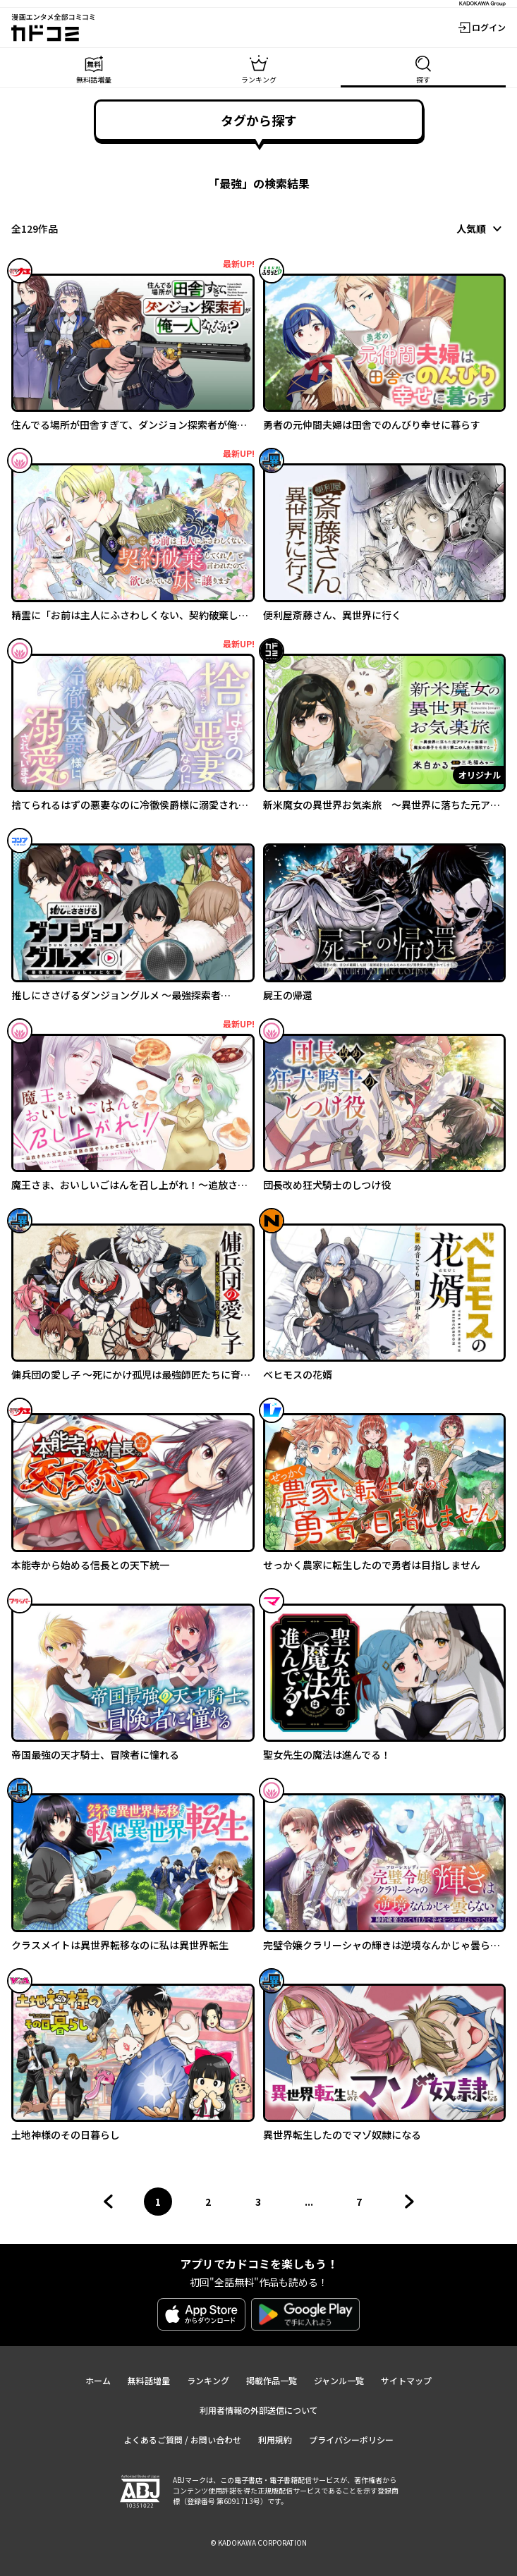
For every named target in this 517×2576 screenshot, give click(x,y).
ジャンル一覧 (339, 2380)
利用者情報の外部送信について (259, 2410)
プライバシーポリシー (351, 2440)
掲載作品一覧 (271, 2380)
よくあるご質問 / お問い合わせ (182, 2440)
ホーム (98, 2380)
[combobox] (481, 228)
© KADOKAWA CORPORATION (258, 2542)
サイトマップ (406, 2380)
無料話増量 (149, 2380)
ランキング (208, 2380)
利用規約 (275, 2440)
